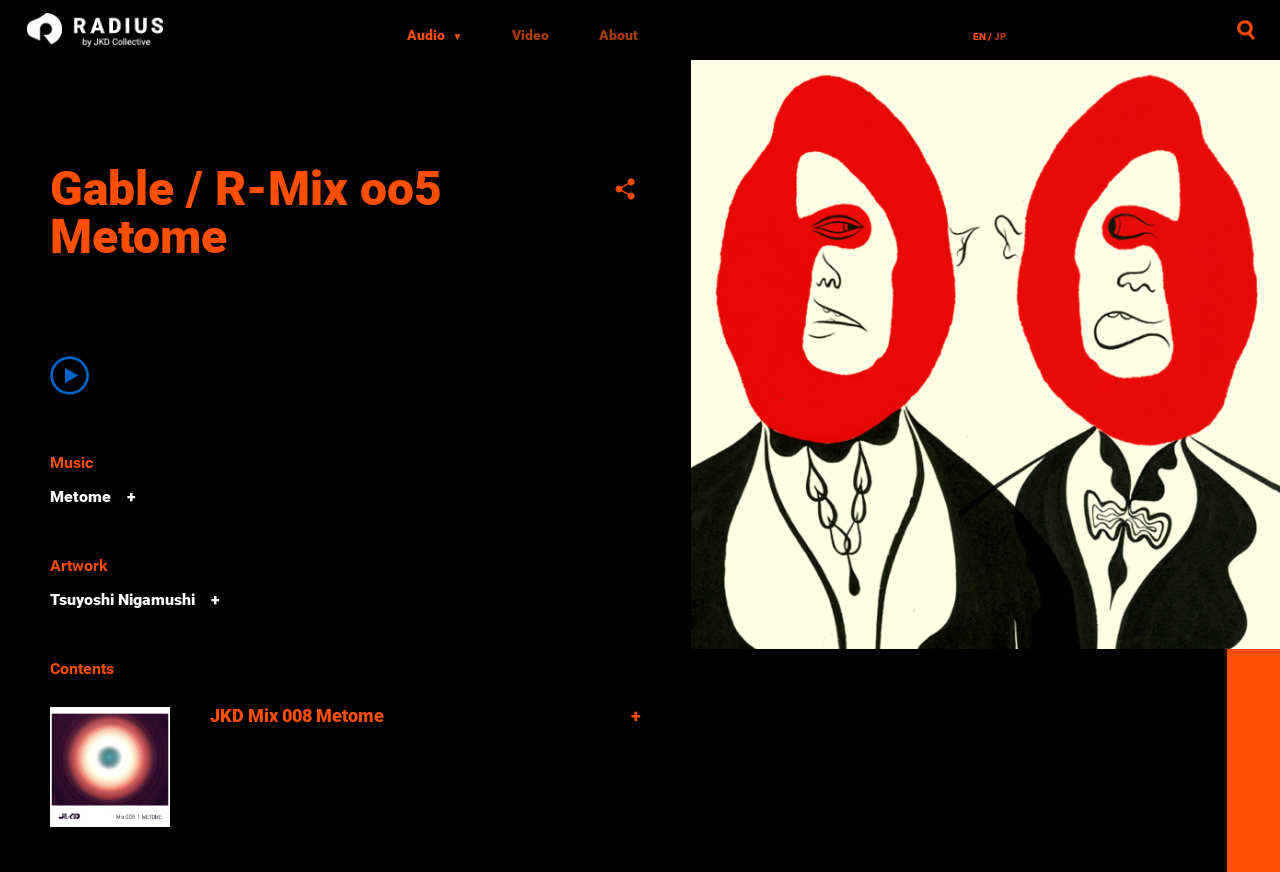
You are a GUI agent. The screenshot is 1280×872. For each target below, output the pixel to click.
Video (530, 35)
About (618, 35)
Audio (435, 35)
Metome (80, 496)
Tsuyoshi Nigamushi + (135, 599)
